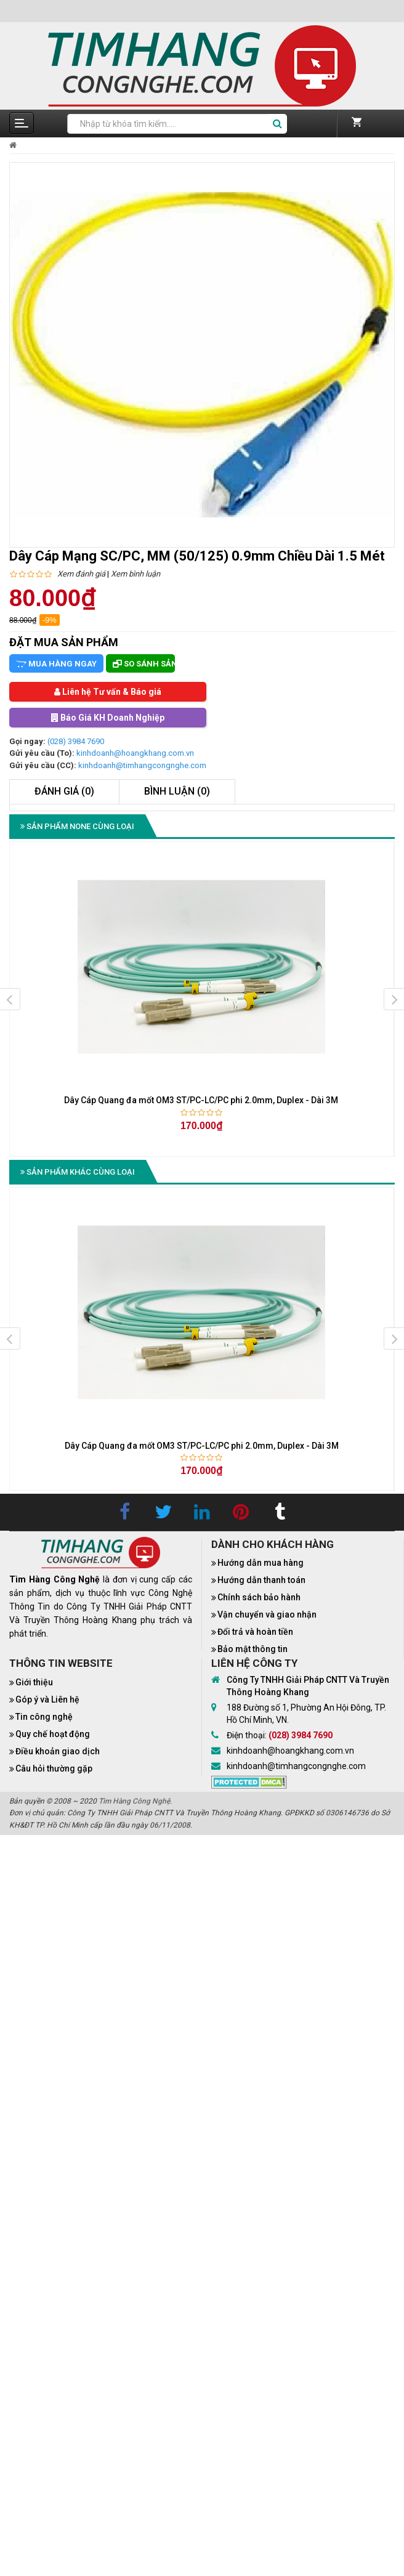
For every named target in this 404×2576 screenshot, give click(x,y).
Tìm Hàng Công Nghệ (134, 1801)
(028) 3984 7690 (75, 741)
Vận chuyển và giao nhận (267, 1614)
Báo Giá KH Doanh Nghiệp (107, 718)
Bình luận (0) (177, 791)
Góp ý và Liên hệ (47, 1699)
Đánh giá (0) (64, 791)
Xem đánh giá (81, 573)
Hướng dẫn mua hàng (260, 1563)
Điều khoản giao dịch (57, 1751)
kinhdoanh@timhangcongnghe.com (142, 765)
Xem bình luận (135, 573)
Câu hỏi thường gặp (53, 1768)
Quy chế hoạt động (52, 1734)
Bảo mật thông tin (252, 1649)
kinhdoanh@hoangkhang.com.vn (135, 753)
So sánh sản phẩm (144, 663)
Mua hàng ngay (56, 663)
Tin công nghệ (44, 1717)
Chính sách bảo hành (259, 1597)
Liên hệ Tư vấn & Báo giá (107, 692)
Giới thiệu (34, 1682)
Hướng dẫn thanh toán (261, 1580)
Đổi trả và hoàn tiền (255, 1632)
